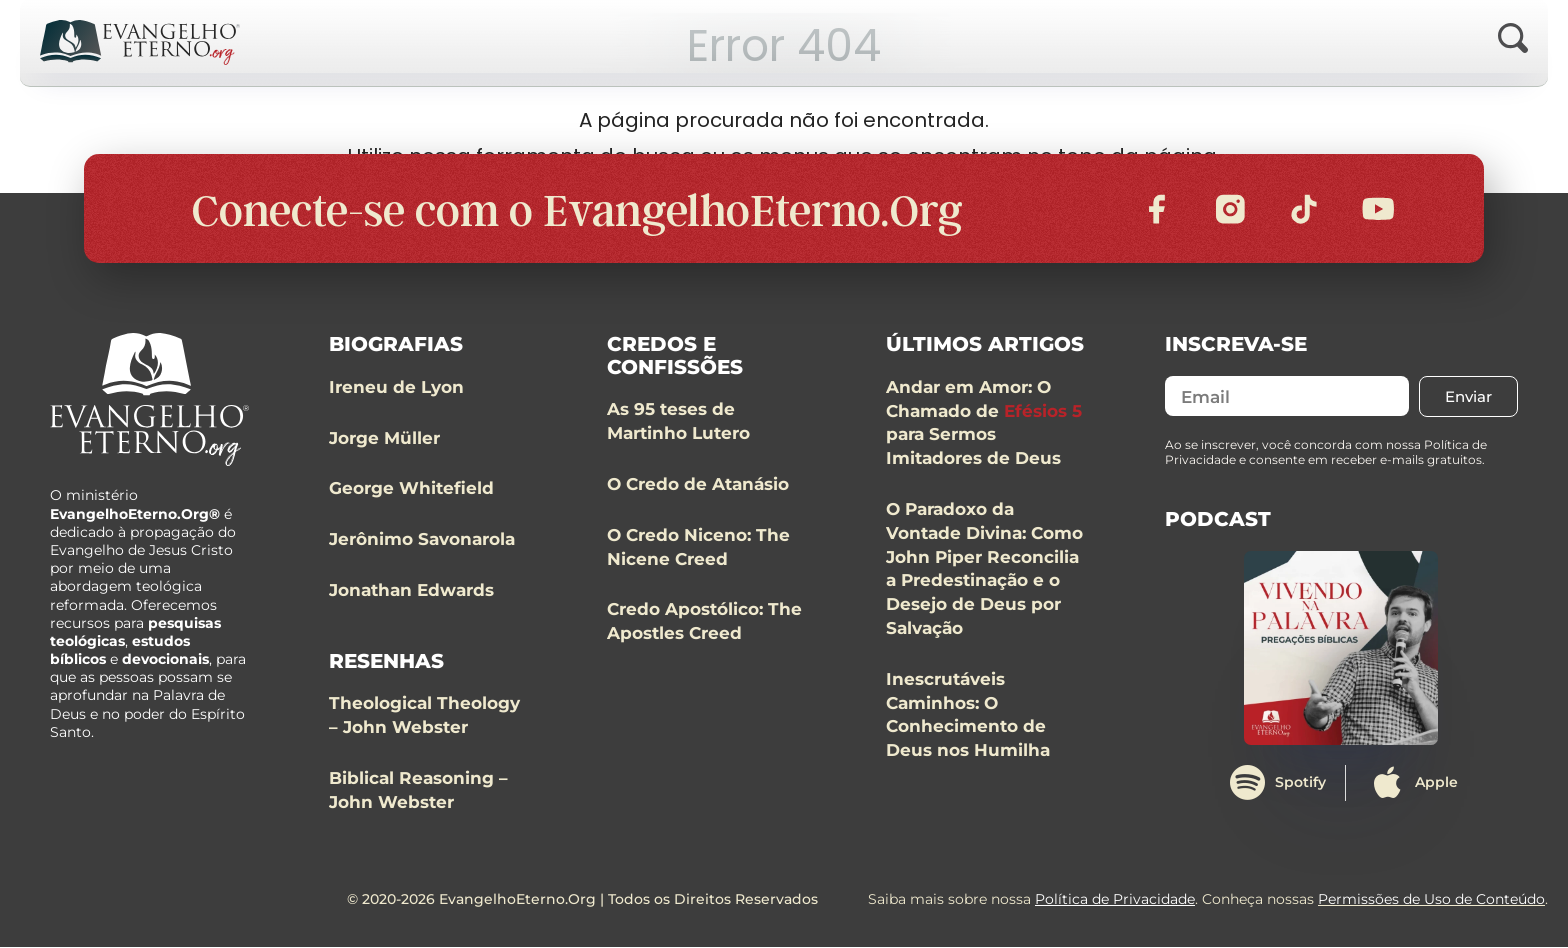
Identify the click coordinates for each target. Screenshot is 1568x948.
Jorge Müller (384, 439)
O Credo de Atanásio (698, 485)
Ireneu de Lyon (396, 388)
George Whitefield (411, 489)
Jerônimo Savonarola (422, 540)
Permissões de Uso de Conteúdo (1431, 900)
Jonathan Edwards (411, 591)
